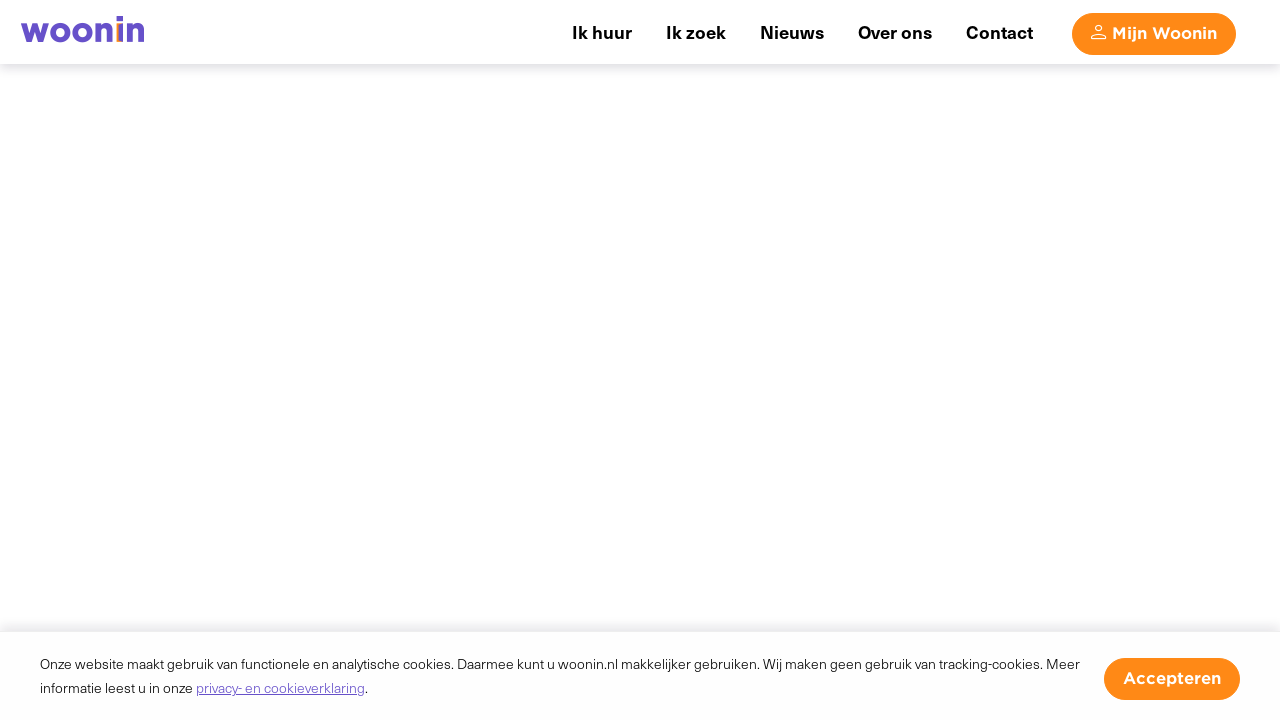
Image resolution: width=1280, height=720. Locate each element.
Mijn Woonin (1164, 33)
